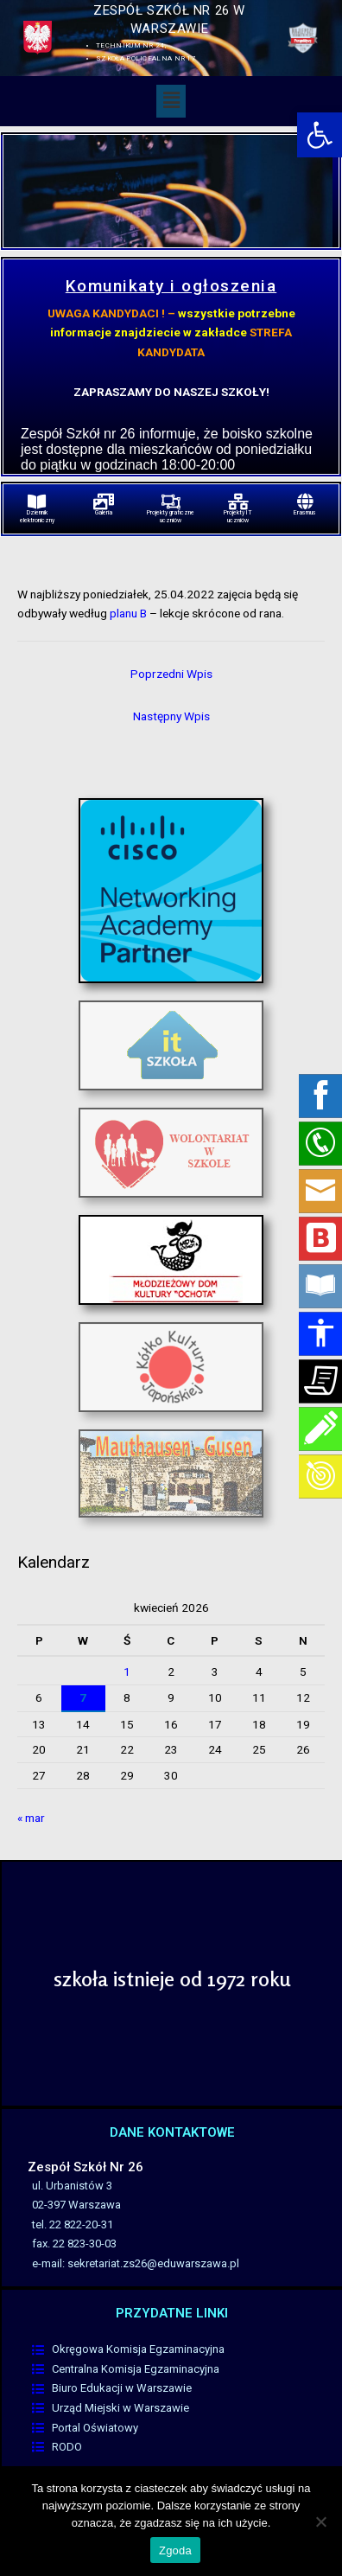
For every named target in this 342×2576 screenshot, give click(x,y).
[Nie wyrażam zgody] (320, 2521)
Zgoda (175, 2550)
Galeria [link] (103, 512)
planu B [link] (128, 613)
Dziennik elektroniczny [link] (37, 516)
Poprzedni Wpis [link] (171, 674)
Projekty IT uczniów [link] (238, 516)
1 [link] (127, 1671)
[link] (319, 134)
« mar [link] (31, 1818)
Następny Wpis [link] (171, 716)
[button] (171, 101)
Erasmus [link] (305, 512)
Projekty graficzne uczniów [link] (170, 516)
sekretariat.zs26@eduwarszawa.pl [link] (153, 2263)
